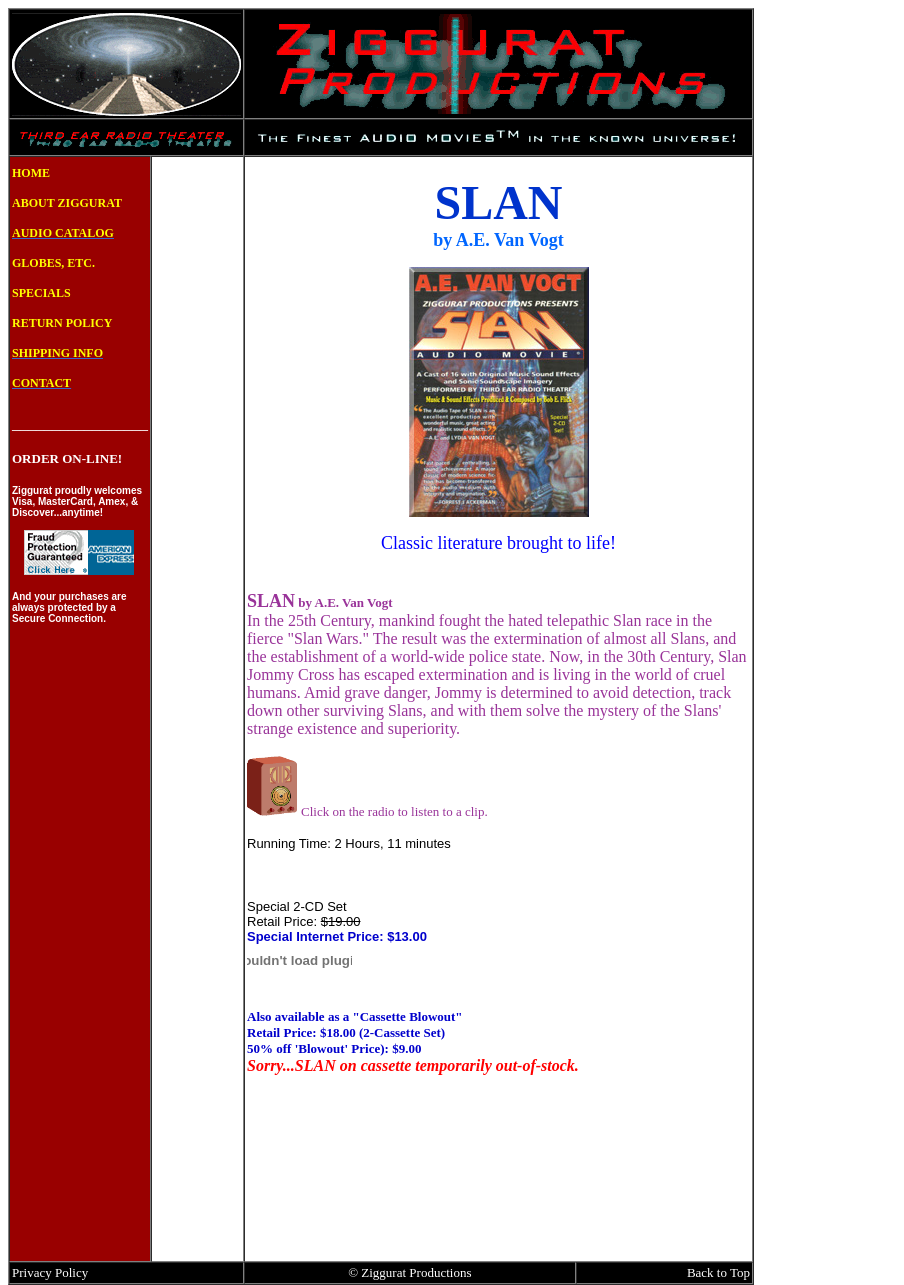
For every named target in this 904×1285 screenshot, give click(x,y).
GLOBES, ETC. (53, 263)
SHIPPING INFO (57, 353)
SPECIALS (41, 293)
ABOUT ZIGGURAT (67, 203)
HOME (31, 173)
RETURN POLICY (62, 323)
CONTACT (41, 383)
